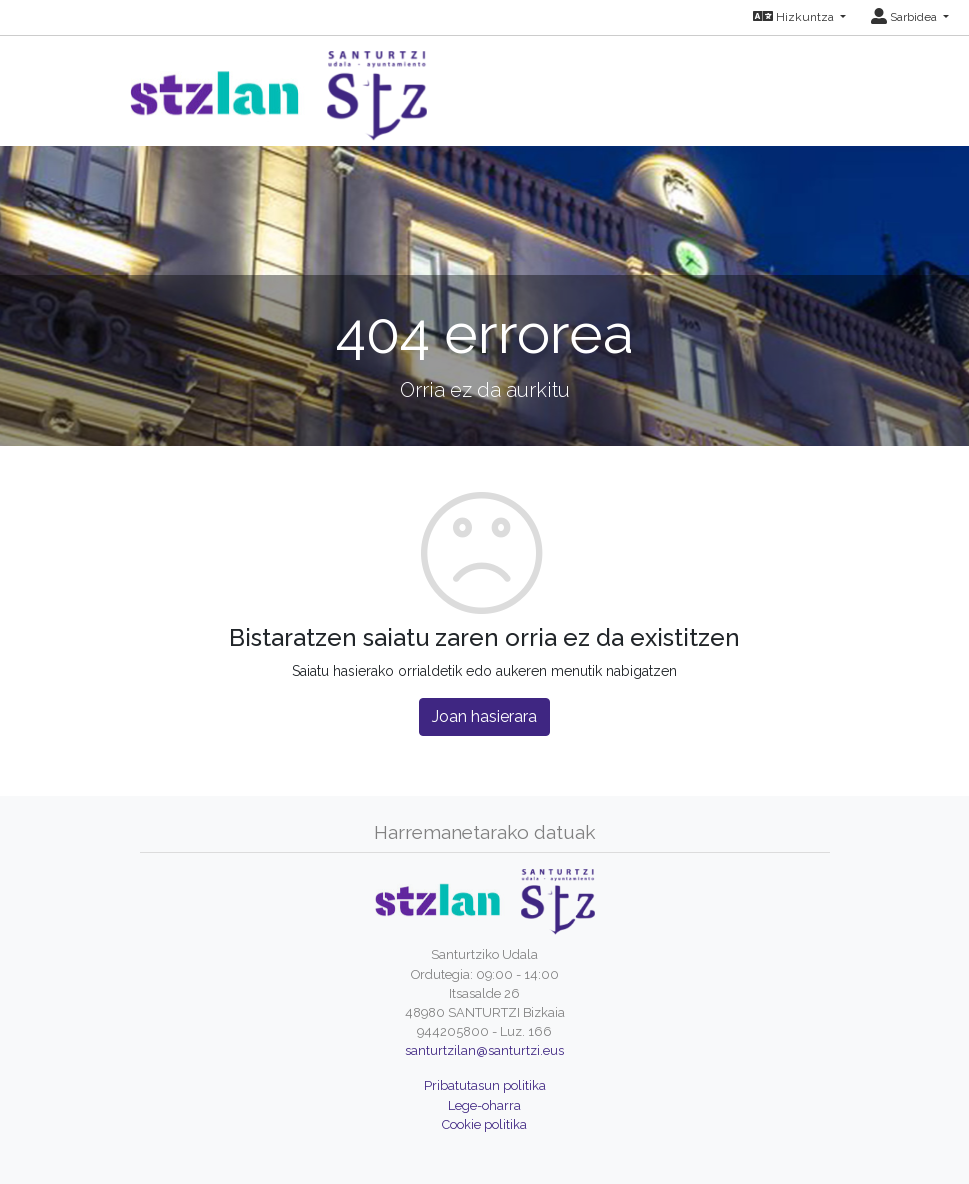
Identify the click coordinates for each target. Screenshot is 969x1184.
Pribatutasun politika (485, 1085)
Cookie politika (484, 1124)
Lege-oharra (484, 1105)
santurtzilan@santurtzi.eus (484, 1050)
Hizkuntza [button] (795, 17)
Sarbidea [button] (905, 17)
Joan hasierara (484, 716)
